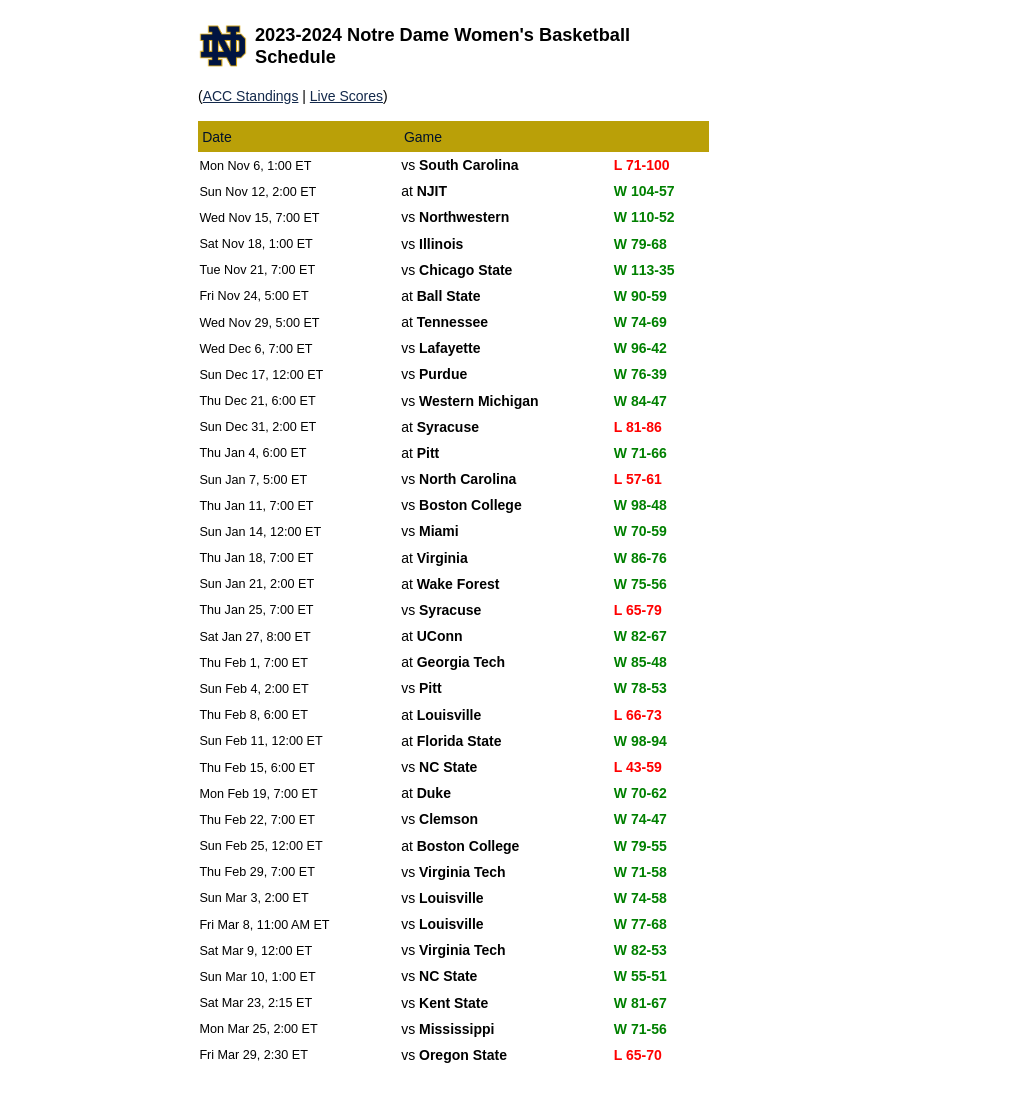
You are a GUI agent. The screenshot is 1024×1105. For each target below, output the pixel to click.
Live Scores (346, 96)
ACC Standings (251, 96)
